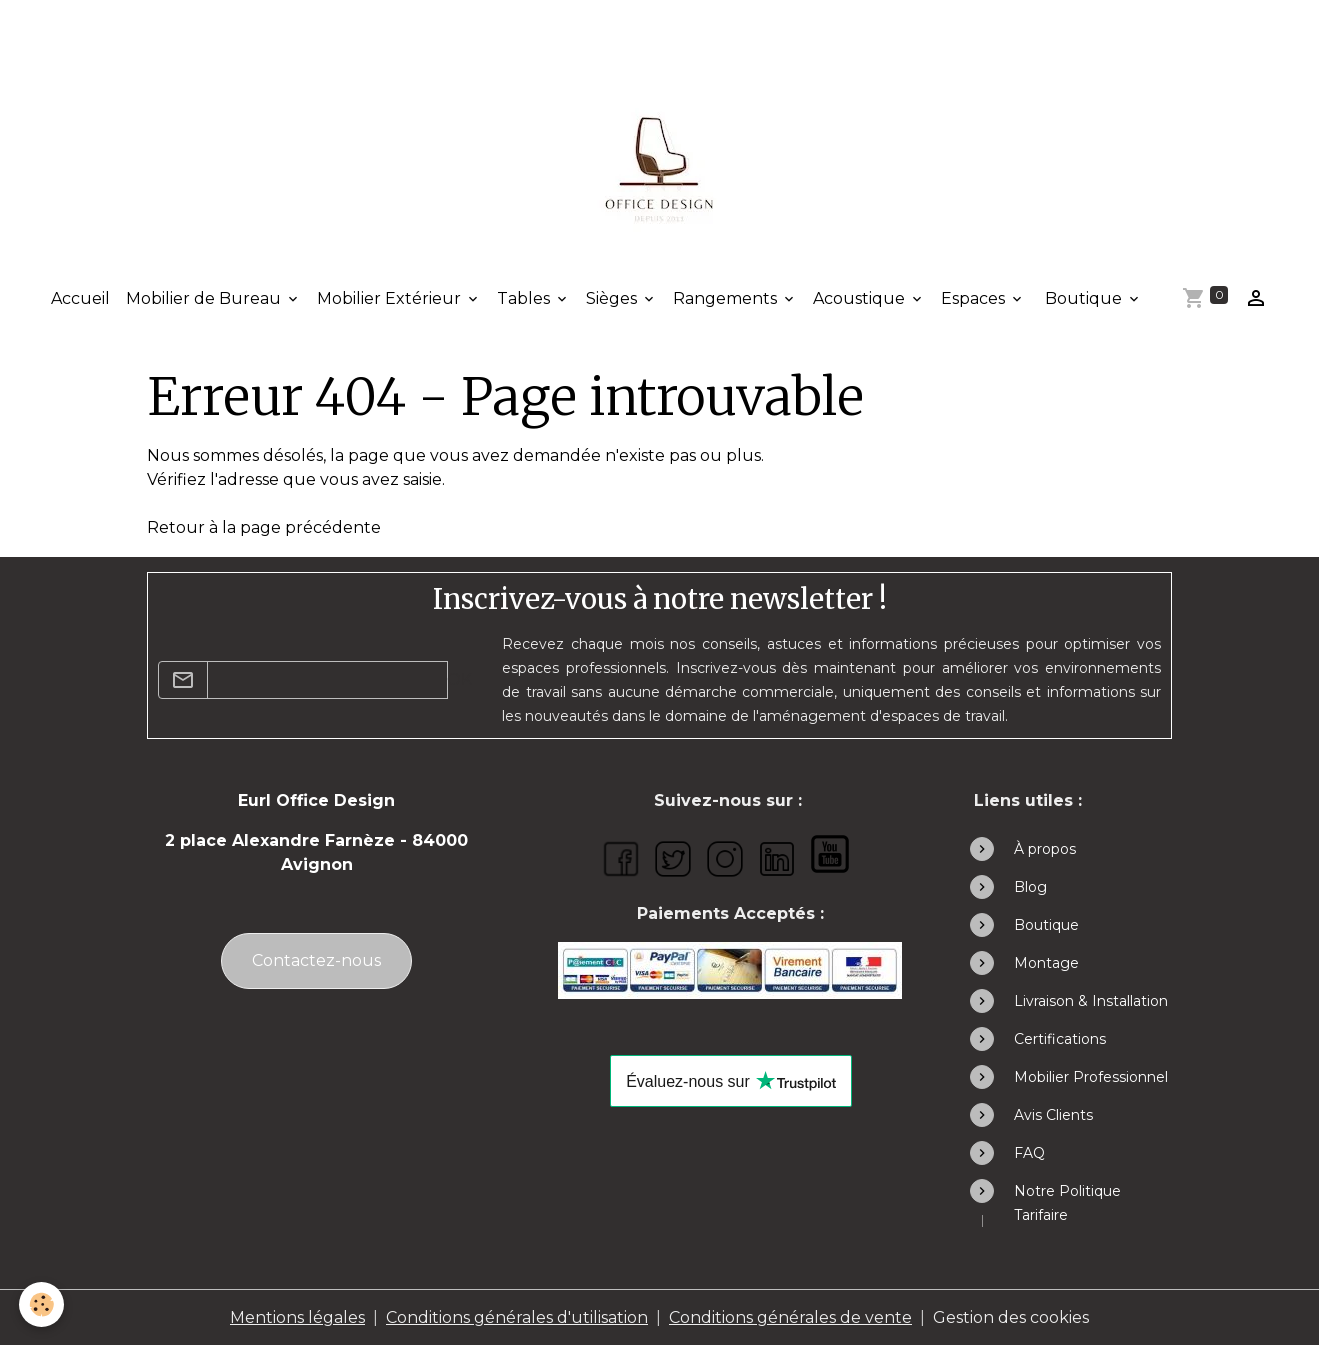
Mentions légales (297, 1317)
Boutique (1083, 298)
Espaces (975, 298)
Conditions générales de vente (790, 1317)
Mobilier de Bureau (205, 298)
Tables (525, 298)
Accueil (80, 298)
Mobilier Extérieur (391, 298)
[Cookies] (42, 1304)
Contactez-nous (316, 960)
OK (459, 679)
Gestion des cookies (1011, 1317)
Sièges (613, 298)
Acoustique (861, 298)
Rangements (727, 298)
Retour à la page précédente (264, 527)
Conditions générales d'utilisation (517, 1317)
